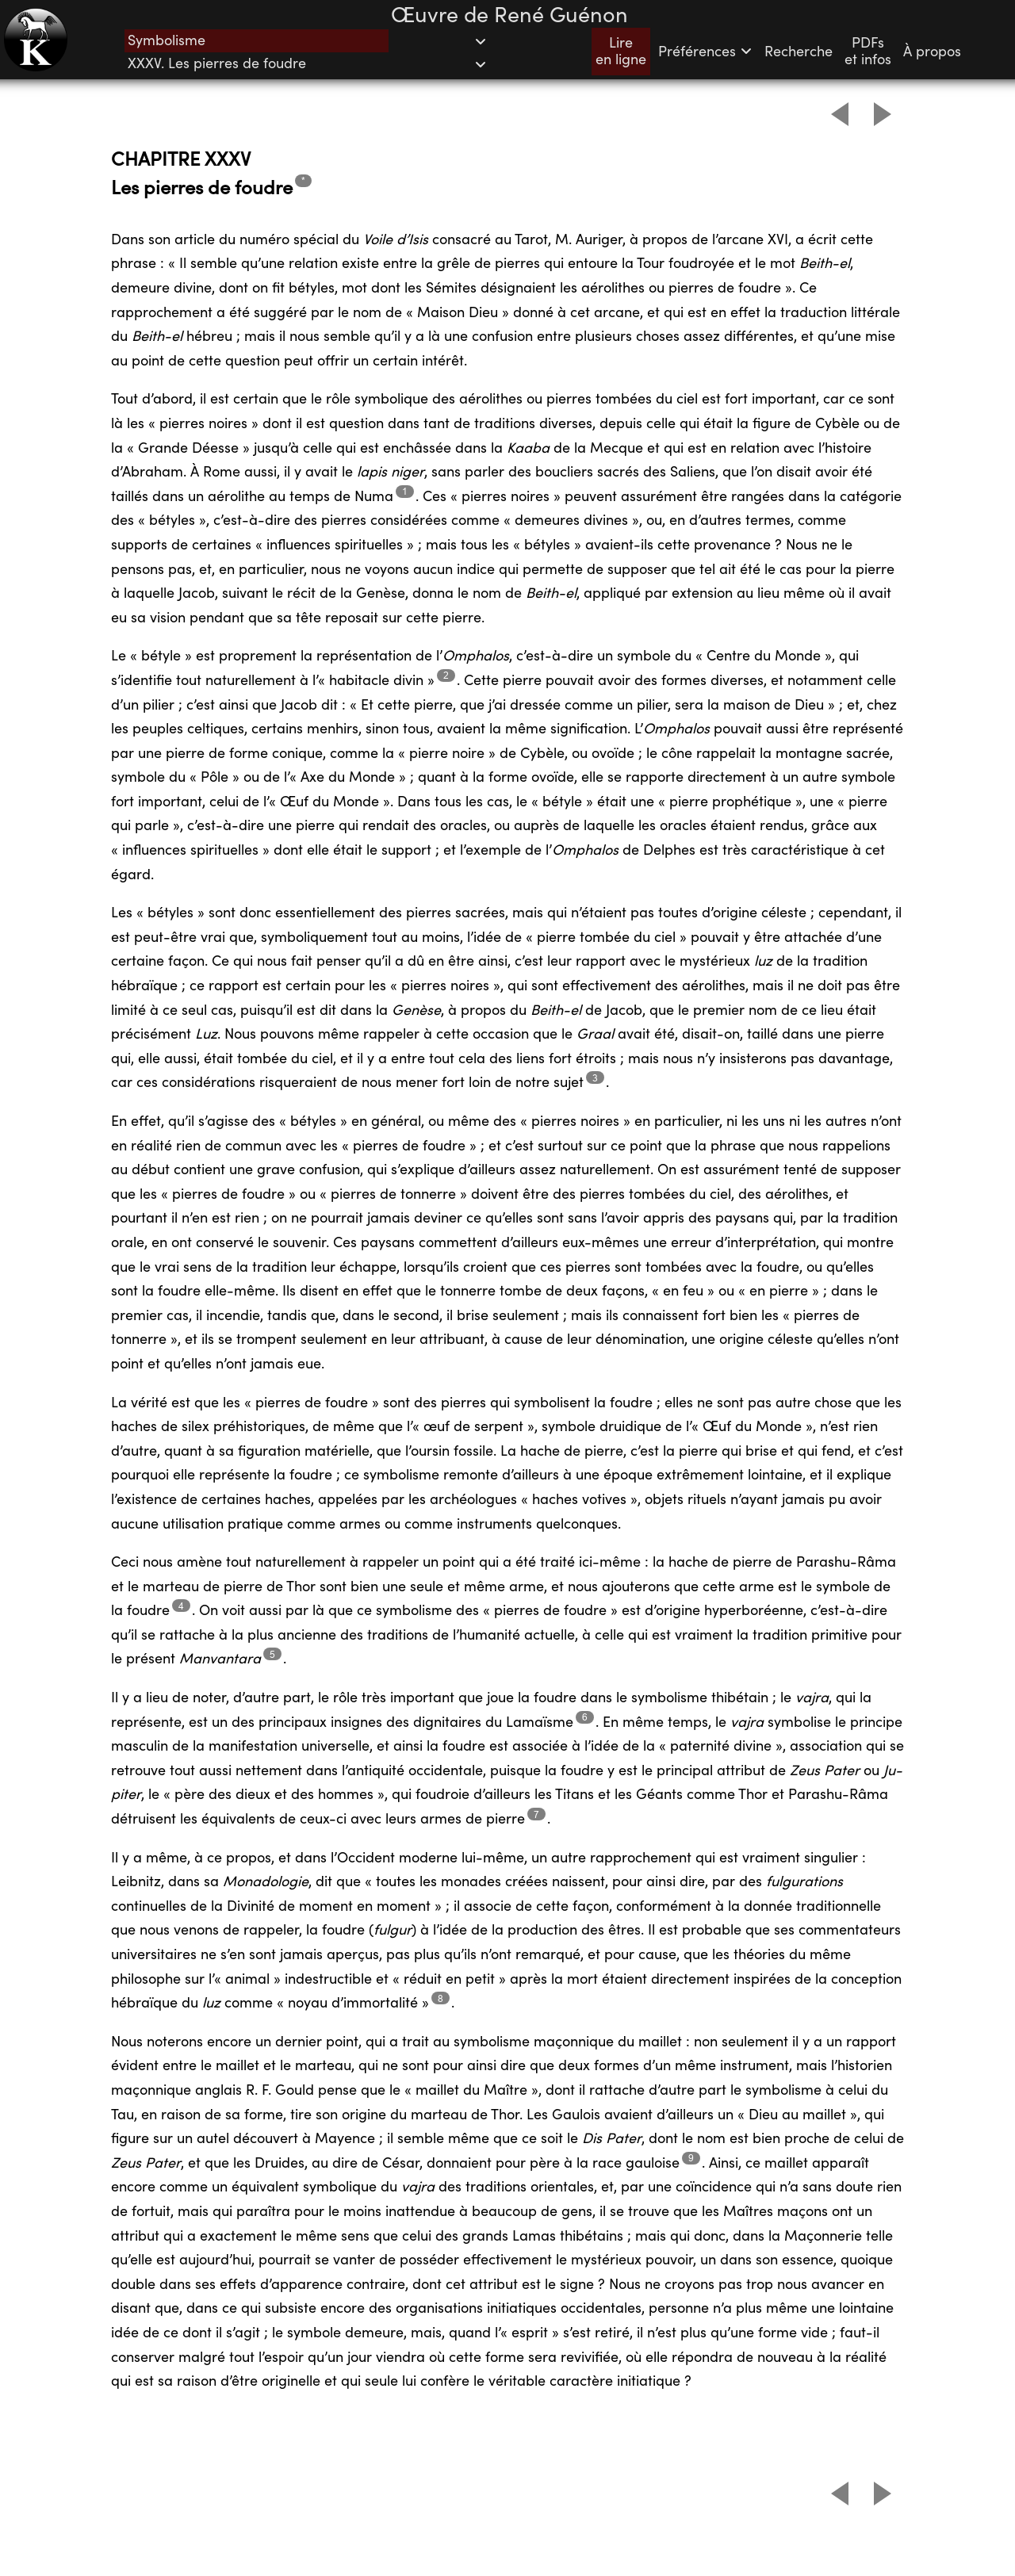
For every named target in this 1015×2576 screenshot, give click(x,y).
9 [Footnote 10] (691, 2158)
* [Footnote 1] (303, 180)
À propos (932, 52)
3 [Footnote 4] (595, 1078)
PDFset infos (868, 51)
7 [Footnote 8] (536, 1814)
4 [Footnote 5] (181, 1606)
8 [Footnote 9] (440, 1998)
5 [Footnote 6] (272, 1654)
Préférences (705, 52)
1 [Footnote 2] (405, 491)
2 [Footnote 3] (446, 675)
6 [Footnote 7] (585, 1717)
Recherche (798, 52)
